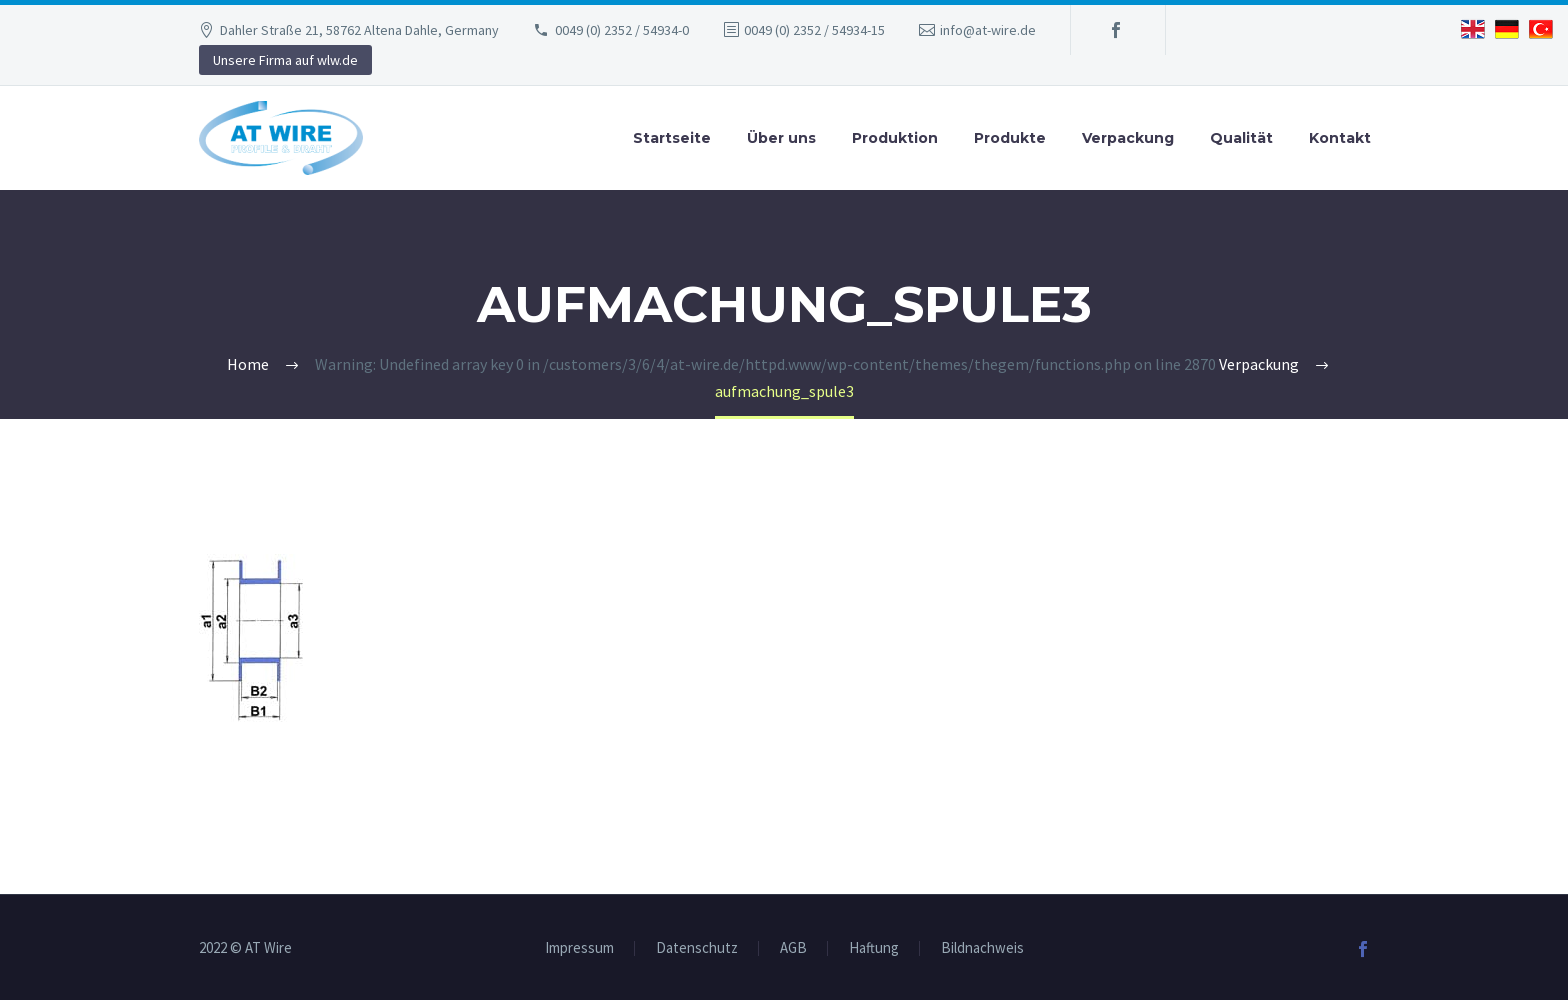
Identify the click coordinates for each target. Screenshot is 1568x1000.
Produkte (1010, 138)
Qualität (1241, 138)
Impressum (579, 948)
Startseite (672, 138)
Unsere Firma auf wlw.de (285, 60)
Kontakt (1340, 138)
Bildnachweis (982, 948)
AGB (793, 948)
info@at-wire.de (988, 30)
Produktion (895, 138)
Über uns (781, 138)
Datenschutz (697, 948)
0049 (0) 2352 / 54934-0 (622, 30)
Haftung (874, 948)
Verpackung (1128, 138)
